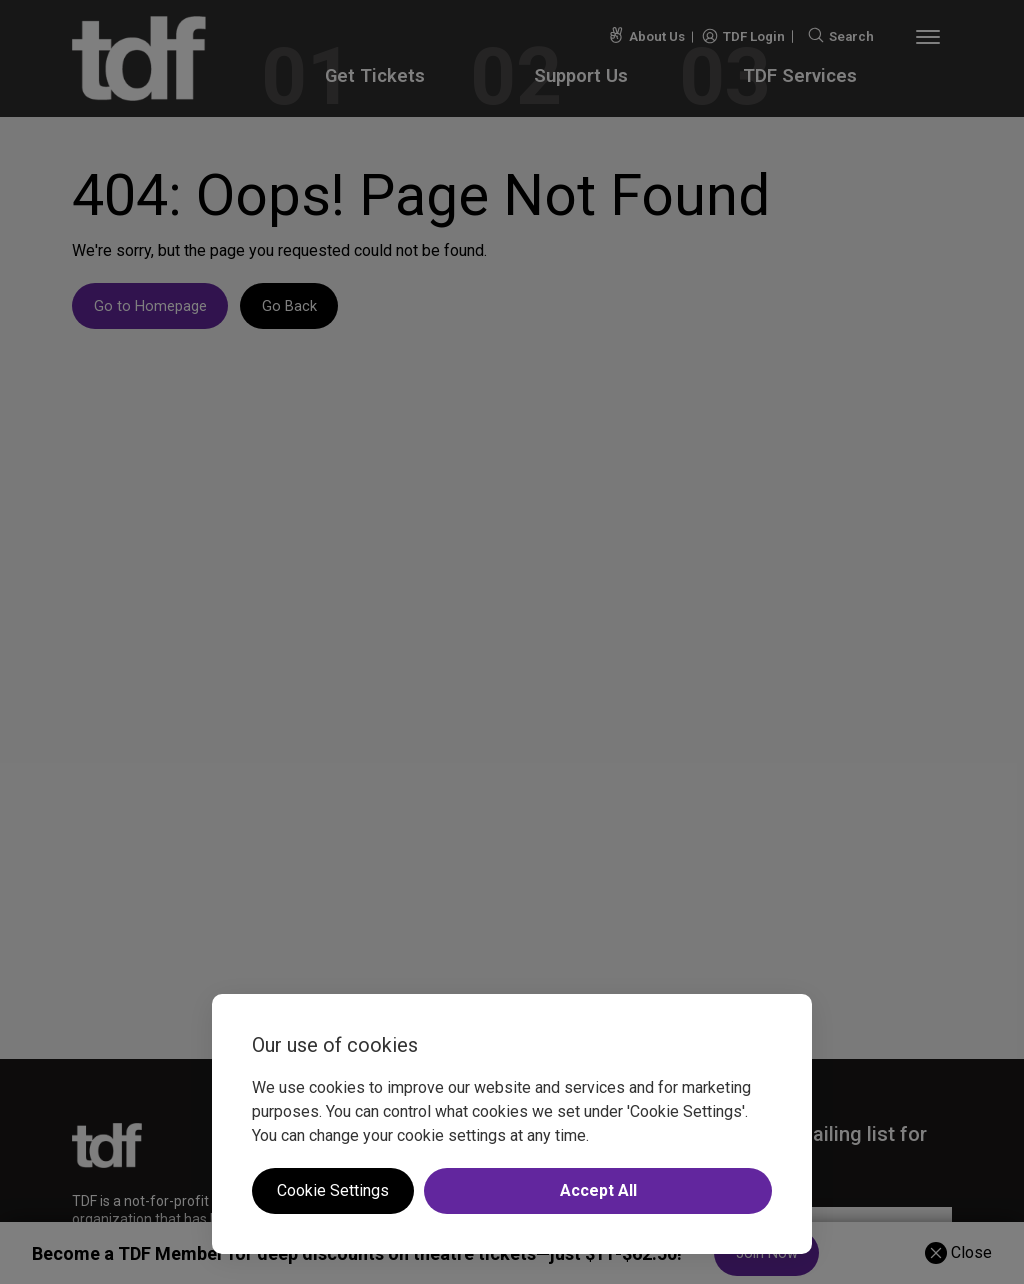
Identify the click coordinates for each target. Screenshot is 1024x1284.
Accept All (598, 1190)
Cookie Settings (333, 1190)
